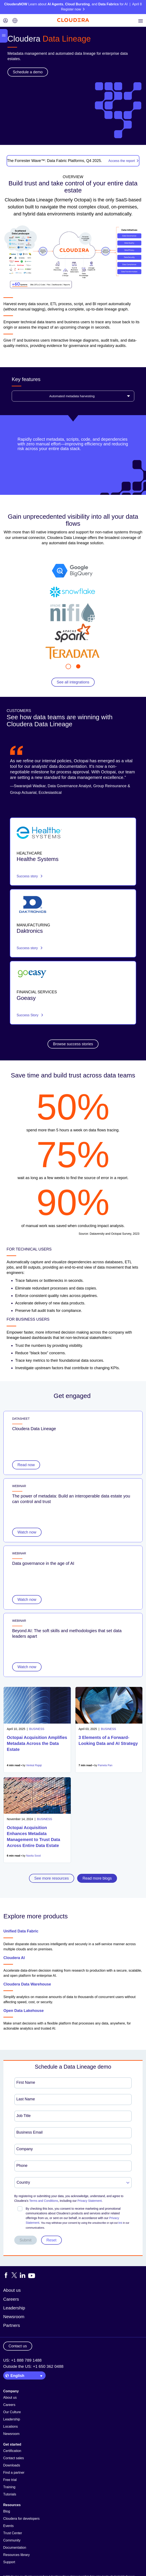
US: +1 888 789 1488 (22, 2360)
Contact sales (13, 2458)
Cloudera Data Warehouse (27, 1984)
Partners (11, 2325)
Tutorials (9, 2494)
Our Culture (12, 2412)
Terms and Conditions (43, 2200)
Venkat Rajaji (34, 1765)
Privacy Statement (90, 2200)
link (120, 2222)
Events (8, 2526)
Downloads (11, 2465)
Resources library (16, 2555)
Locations (10, 2426)
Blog (6, 2511)
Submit (26, 2240)
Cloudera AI (14, 1958)
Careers (11, 2299)
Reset (51, 2240)
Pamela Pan (105, 1765)
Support (9, 2562)
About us (12, 2290)
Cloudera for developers (21, 2518)
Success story (30, 876)
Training (9, 2487)
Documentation (14, 2547)
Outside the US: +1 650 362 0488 (33, 2366)
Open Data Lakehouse (23, 2011)
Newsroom (13, 2316)
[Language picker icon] (15, 21)
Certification (12, 2451)
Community (11, 2540)
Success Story (30, 1015)
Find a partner (14, 2472)
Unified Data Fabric (20, 1931)
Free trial (10, 2480)
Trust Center (12, 2533)
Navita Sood (33, 1855)
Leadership (14, 2307)
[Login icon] (5, 21)
